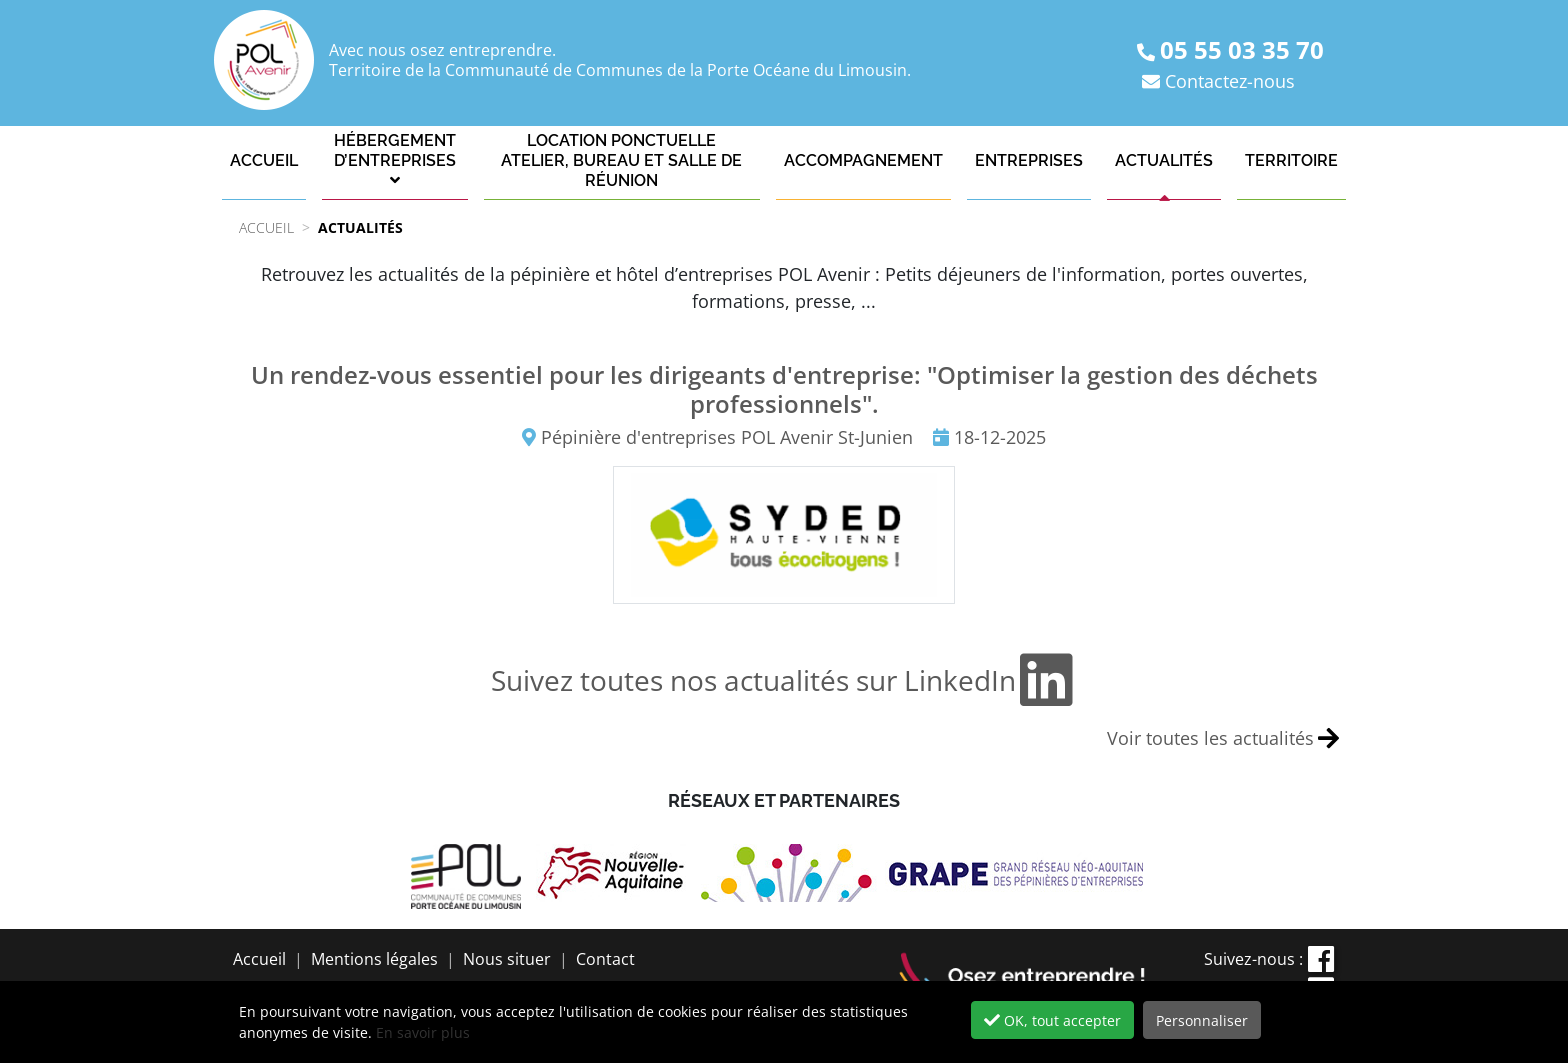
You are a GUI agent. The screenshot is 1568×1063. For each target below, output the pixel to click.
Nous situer (507, 959)
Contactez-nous (1230, 81)
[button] (395, 161)
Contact (605, 959)
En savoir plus (423, 1032)
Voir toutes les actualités (1223, 738)
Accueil (259, 959)
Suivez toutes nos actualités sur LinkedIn (784, 680)
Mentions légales (374, 959)
